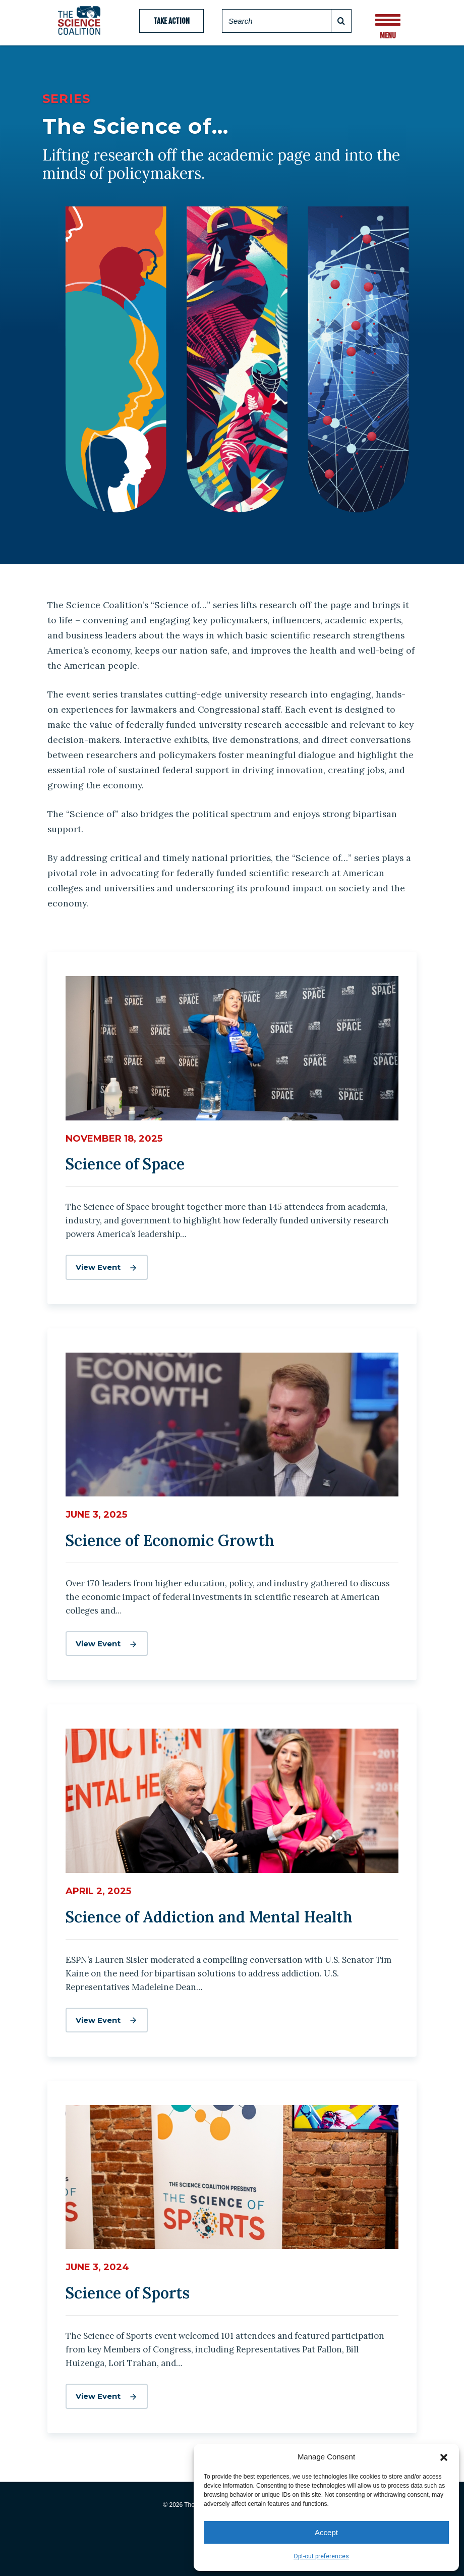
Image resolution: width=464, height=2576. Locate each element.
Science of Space (125, 1163)
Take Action (171, 21)
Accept (326, 2532)
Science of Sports (128, 2292)
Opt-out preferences (321, 2556)
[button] (444, 2456)
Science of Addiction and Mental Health (209, 1916)
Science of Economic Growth (170, 1540)
